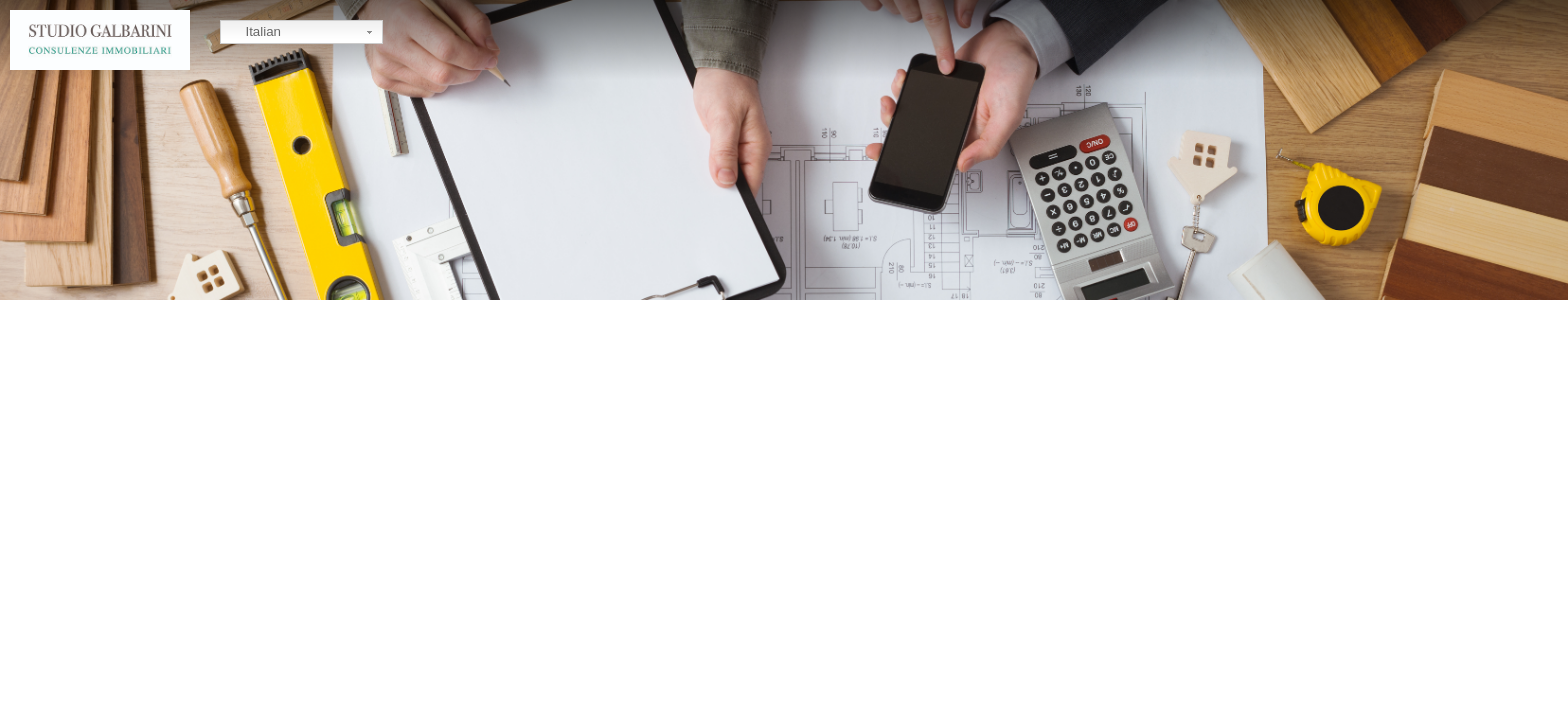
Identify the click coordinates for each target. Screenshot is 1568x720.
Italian (253, 33)
